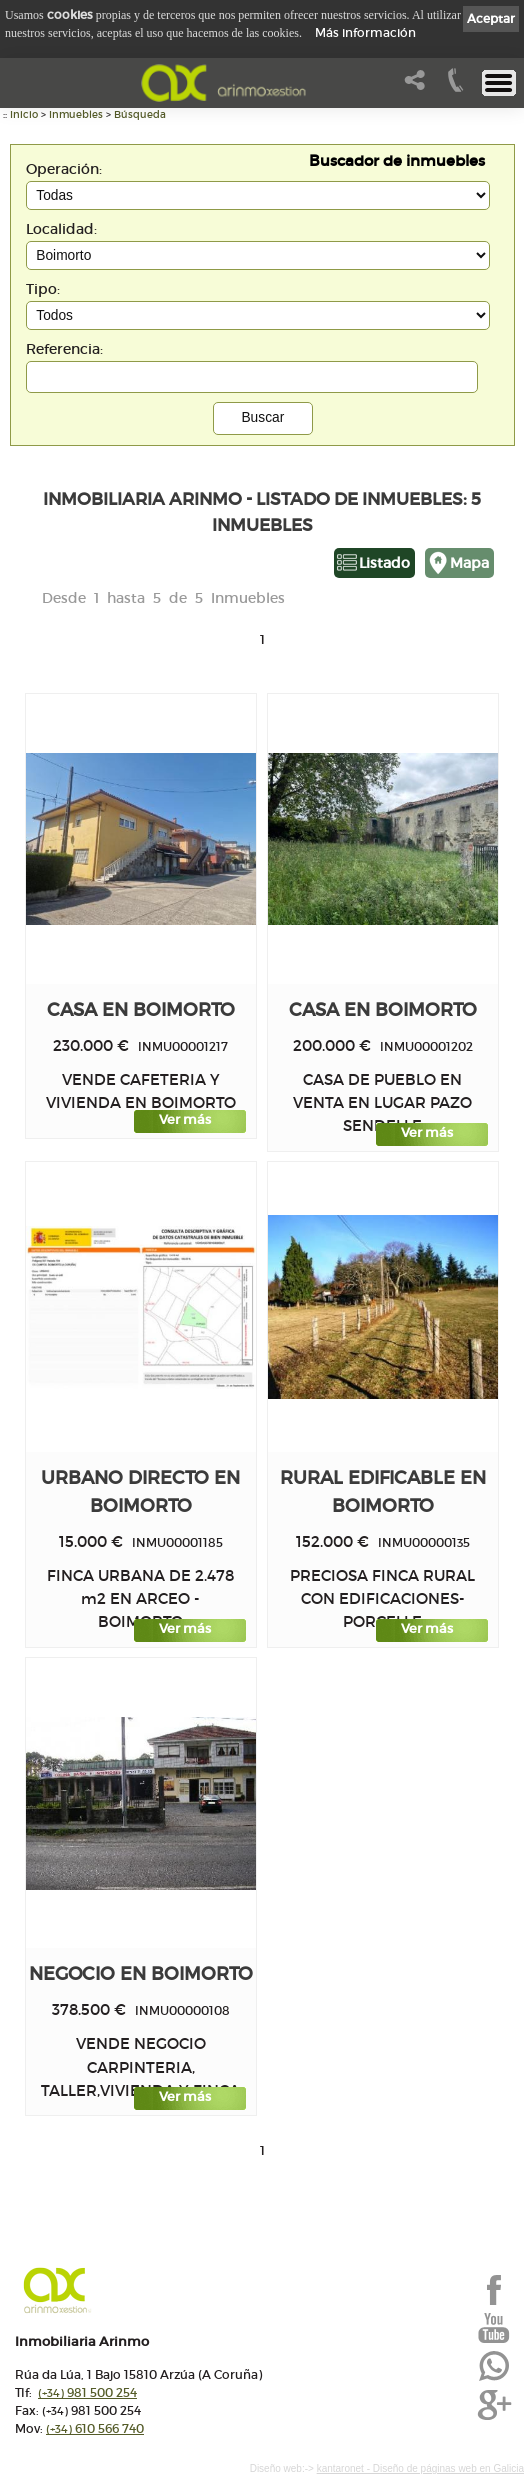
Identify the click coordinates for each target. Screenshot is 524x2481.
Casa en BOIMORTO (141, 1009)
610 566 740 (95, 2428)
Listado (384, 563)
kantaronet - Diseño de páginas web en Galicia (420, 2468)
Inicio (24, 114)
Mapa (469, 563)
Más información (365, 32)
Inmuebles (76, 114)
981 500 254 (87, 2392)
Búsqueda (140, 114)
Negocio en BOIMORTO (141, 1973)
